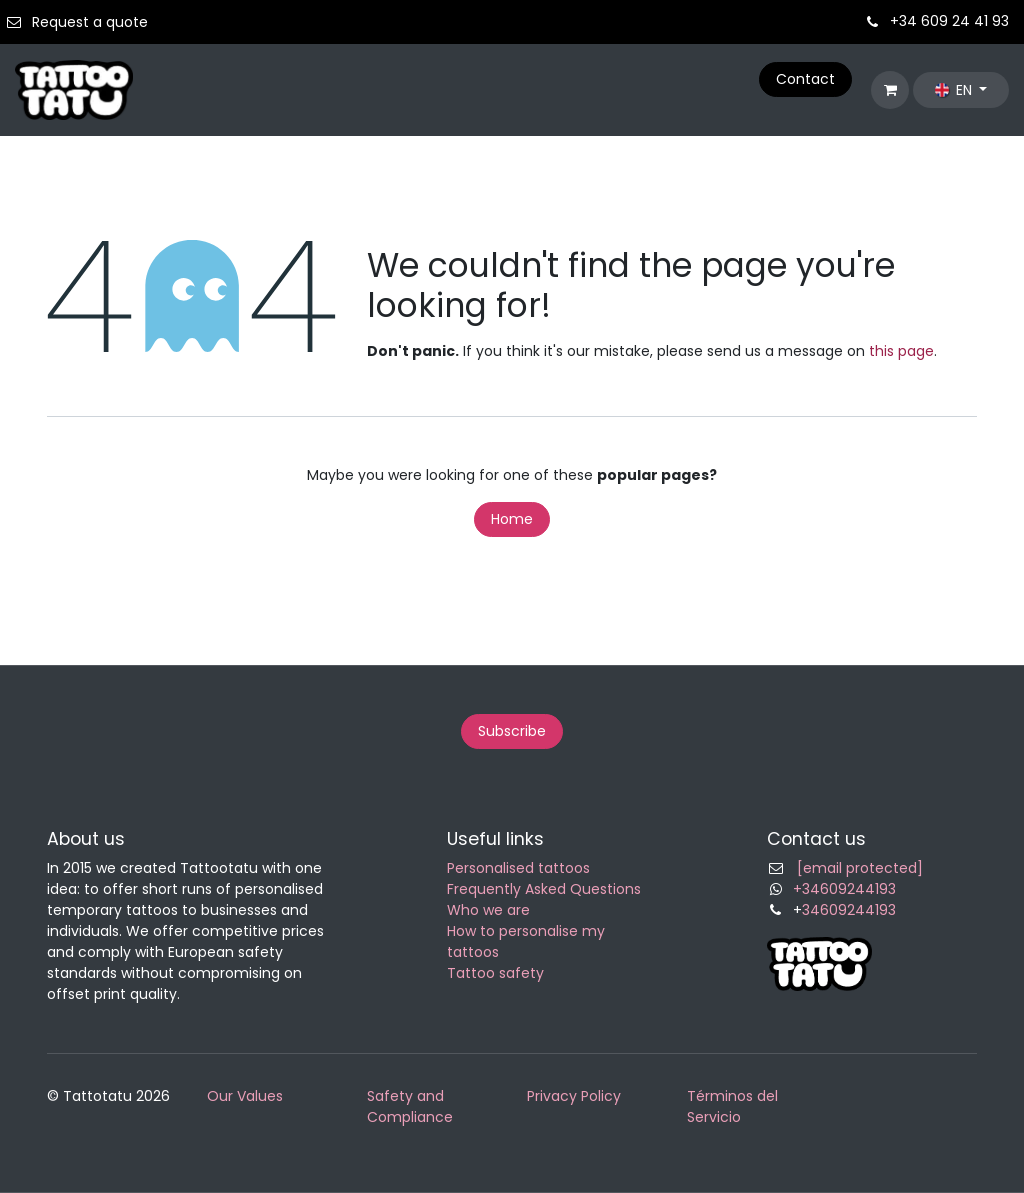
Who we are (488, 910)
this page (901, 351)
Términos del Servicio (732, 1106)
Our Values (245, 1096)
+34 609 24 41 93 (949, 21)
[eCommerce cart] (890, 90)
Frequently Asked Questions (544, 889)
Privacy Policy (574, 1096)
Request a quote (90, 22)
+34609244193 (844, 889)
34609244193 (849, 910)
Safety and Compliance (410, 1106)
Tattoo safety (495, 973)
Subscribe (512, 731)
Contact (805, 79)
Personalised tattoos (518, 868)
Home (512, 519)
